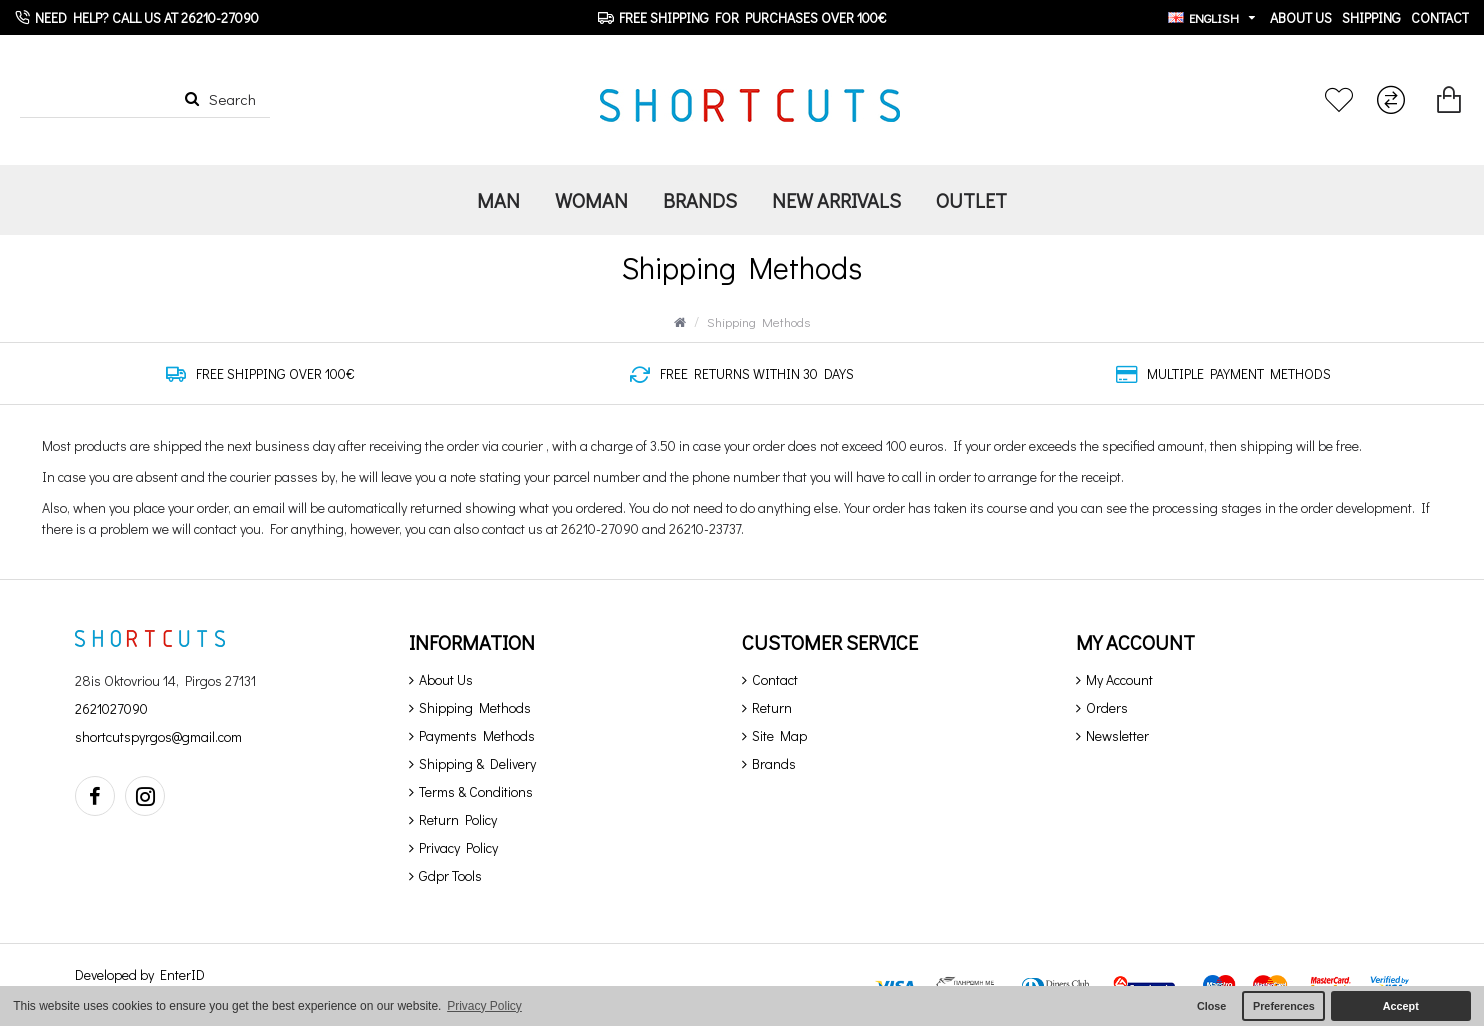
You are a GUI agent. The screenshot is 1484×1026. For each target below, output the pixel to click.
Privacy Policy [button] (484, 1006)
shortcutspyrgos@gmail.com (158, 736)
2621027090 (111, 708)
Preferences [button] (1284, 1006)
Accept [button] (1401, 1006)
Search (232, 99)
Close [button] (1211, 1006)
